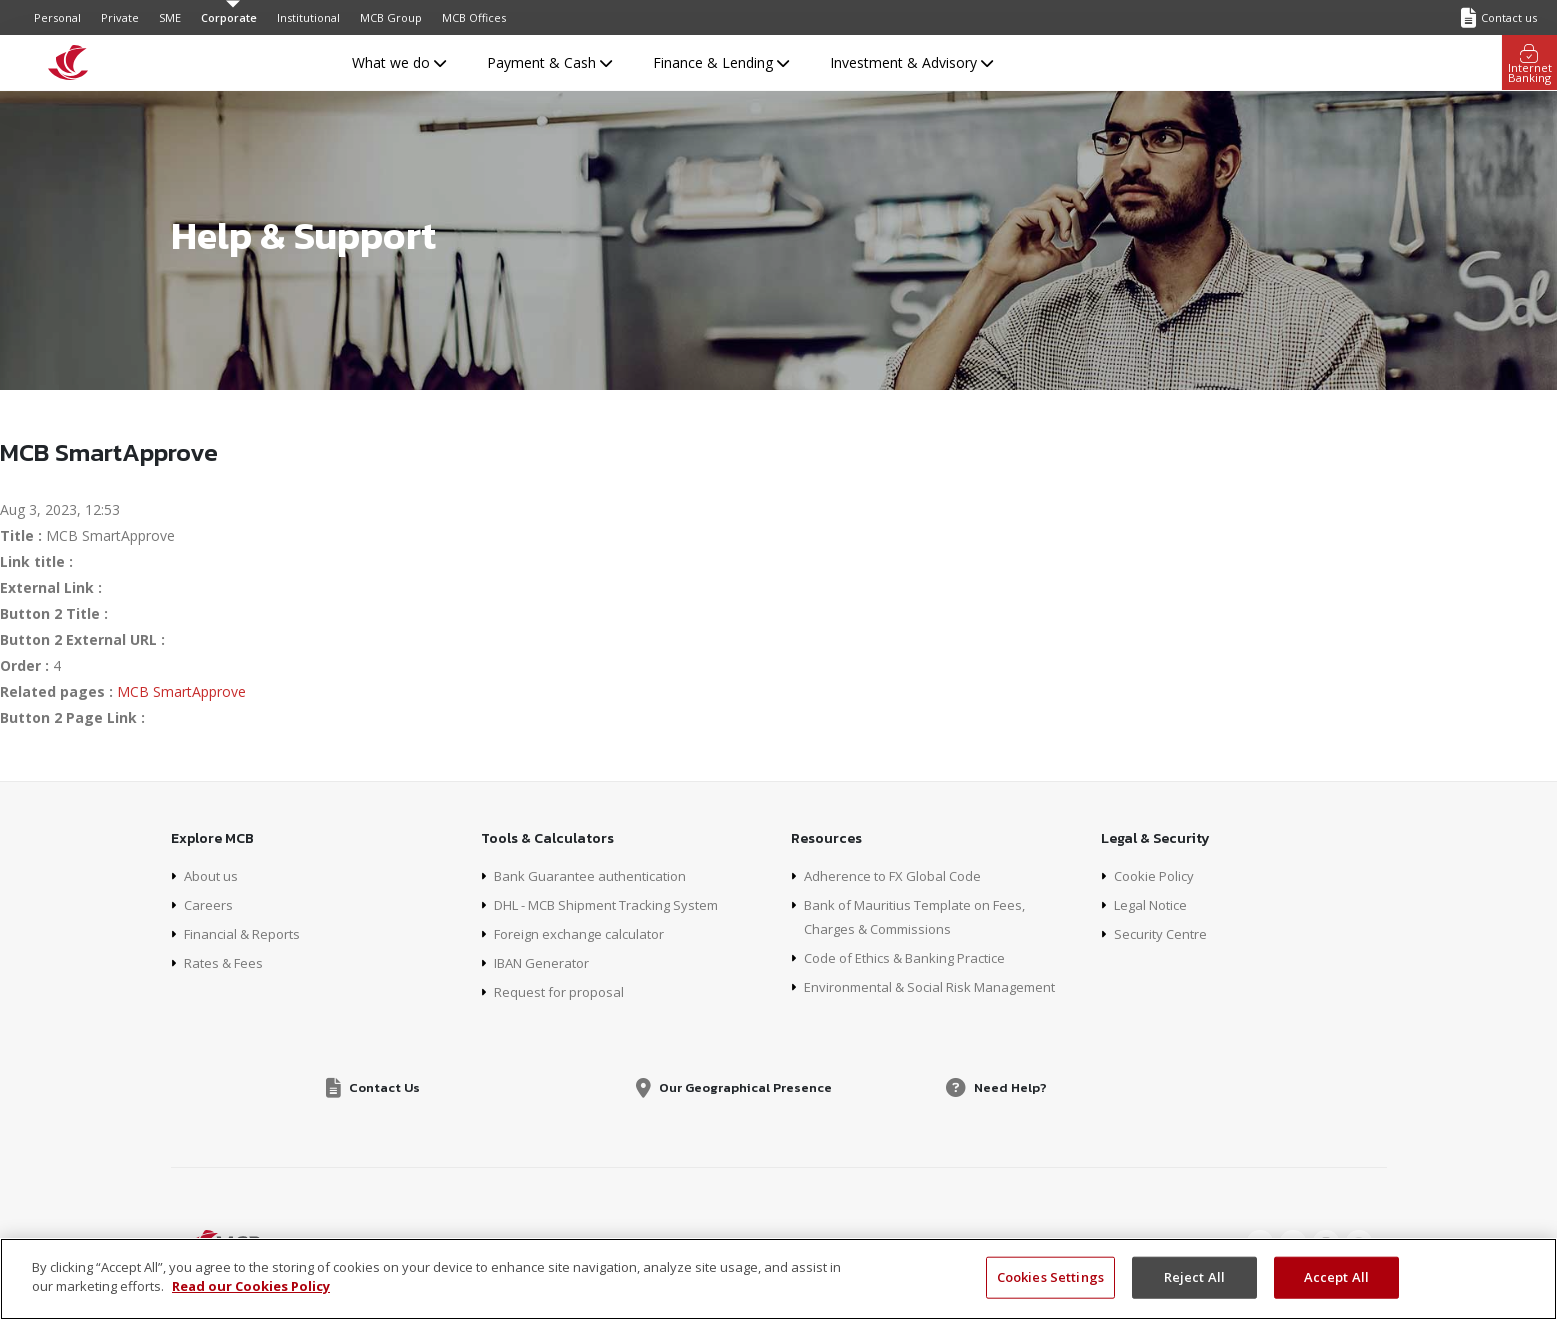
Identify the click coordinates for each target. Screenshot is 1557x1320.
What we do (399, 62)
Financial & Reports (247, 933)
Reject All (1194, 1277)
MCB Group (391, 17)
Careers (209, 904)
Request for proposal (562, 991)
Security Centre (1163, 933)
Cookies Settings (1050, 1277)
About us (213, 875)
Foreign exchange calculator (585, 933)
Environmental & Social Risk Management (939, 986)
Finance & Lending (721, 62)
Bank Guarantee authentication (595, 875)
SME (170, 17)
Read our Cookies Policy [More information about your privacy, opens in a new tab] (251, 1286)
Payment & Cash (549, 62)
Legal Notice (1155, 904)
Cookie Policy (1157, 875)
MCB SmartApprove (181, 691)
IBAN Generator (546, 962)
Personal (57, 17)
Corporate (229, 17)
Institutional (308, 17)
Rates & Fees (227, 962)
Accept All (1336, 1277)
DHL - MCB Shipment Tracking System (619, 904)
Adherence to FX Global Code (899, 875)
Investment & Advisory (911, 62)
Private (120, 17)
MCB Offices (474, 17)
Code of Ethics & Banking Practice (914, 957)
